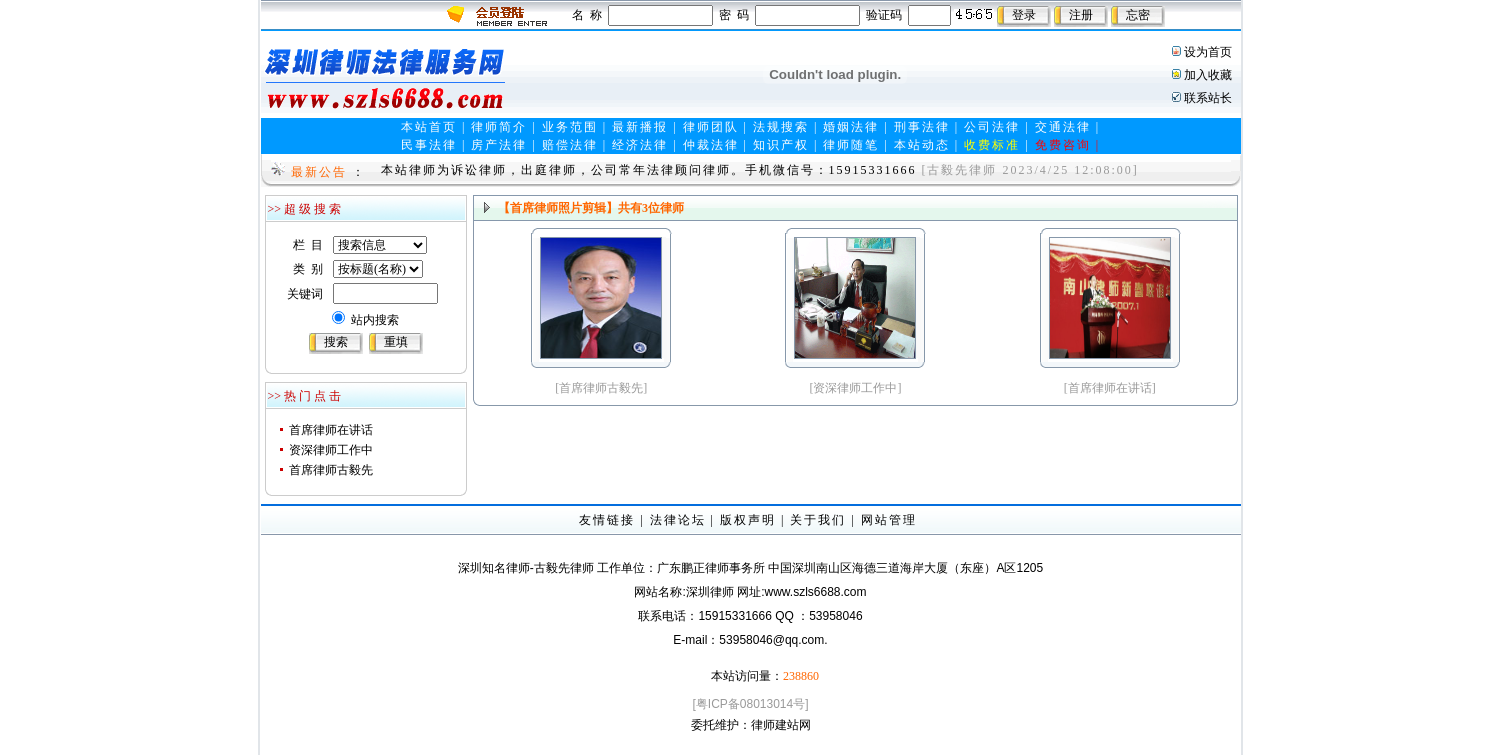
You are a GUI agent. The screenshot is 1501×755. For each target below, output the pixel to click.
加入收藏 (1208, 75)
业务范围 (570, 127)
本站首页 (429, 127)
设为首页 (1208, 52)
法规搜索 (781, 127)
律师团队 (711, 127)
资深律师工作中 (331, 450)
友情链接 (607, 520)
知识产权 (781, 145)
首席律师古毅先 (331, 470)
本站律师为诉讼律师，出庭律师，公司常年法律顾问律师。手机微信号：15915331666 (649, 170)
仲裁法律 (711, 145)
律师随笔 (851, 145)
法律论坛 (678, 520)
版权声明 (748, 520)
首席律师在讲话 (331, 430)
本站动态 (922, 145)
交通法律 (1063, 127)
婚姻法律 (851, 127)
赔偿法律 (570, 145)
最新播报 (640, 127)
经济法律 (640, 145)
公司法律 (992, 127)
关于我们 (818, 520)
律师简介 (499, 127)
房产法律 (499, 145)
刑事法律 (922, 127)
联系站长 (1208, 98)
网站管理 (889, 520)
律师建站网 (781, 725)
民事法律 (429, 145)
